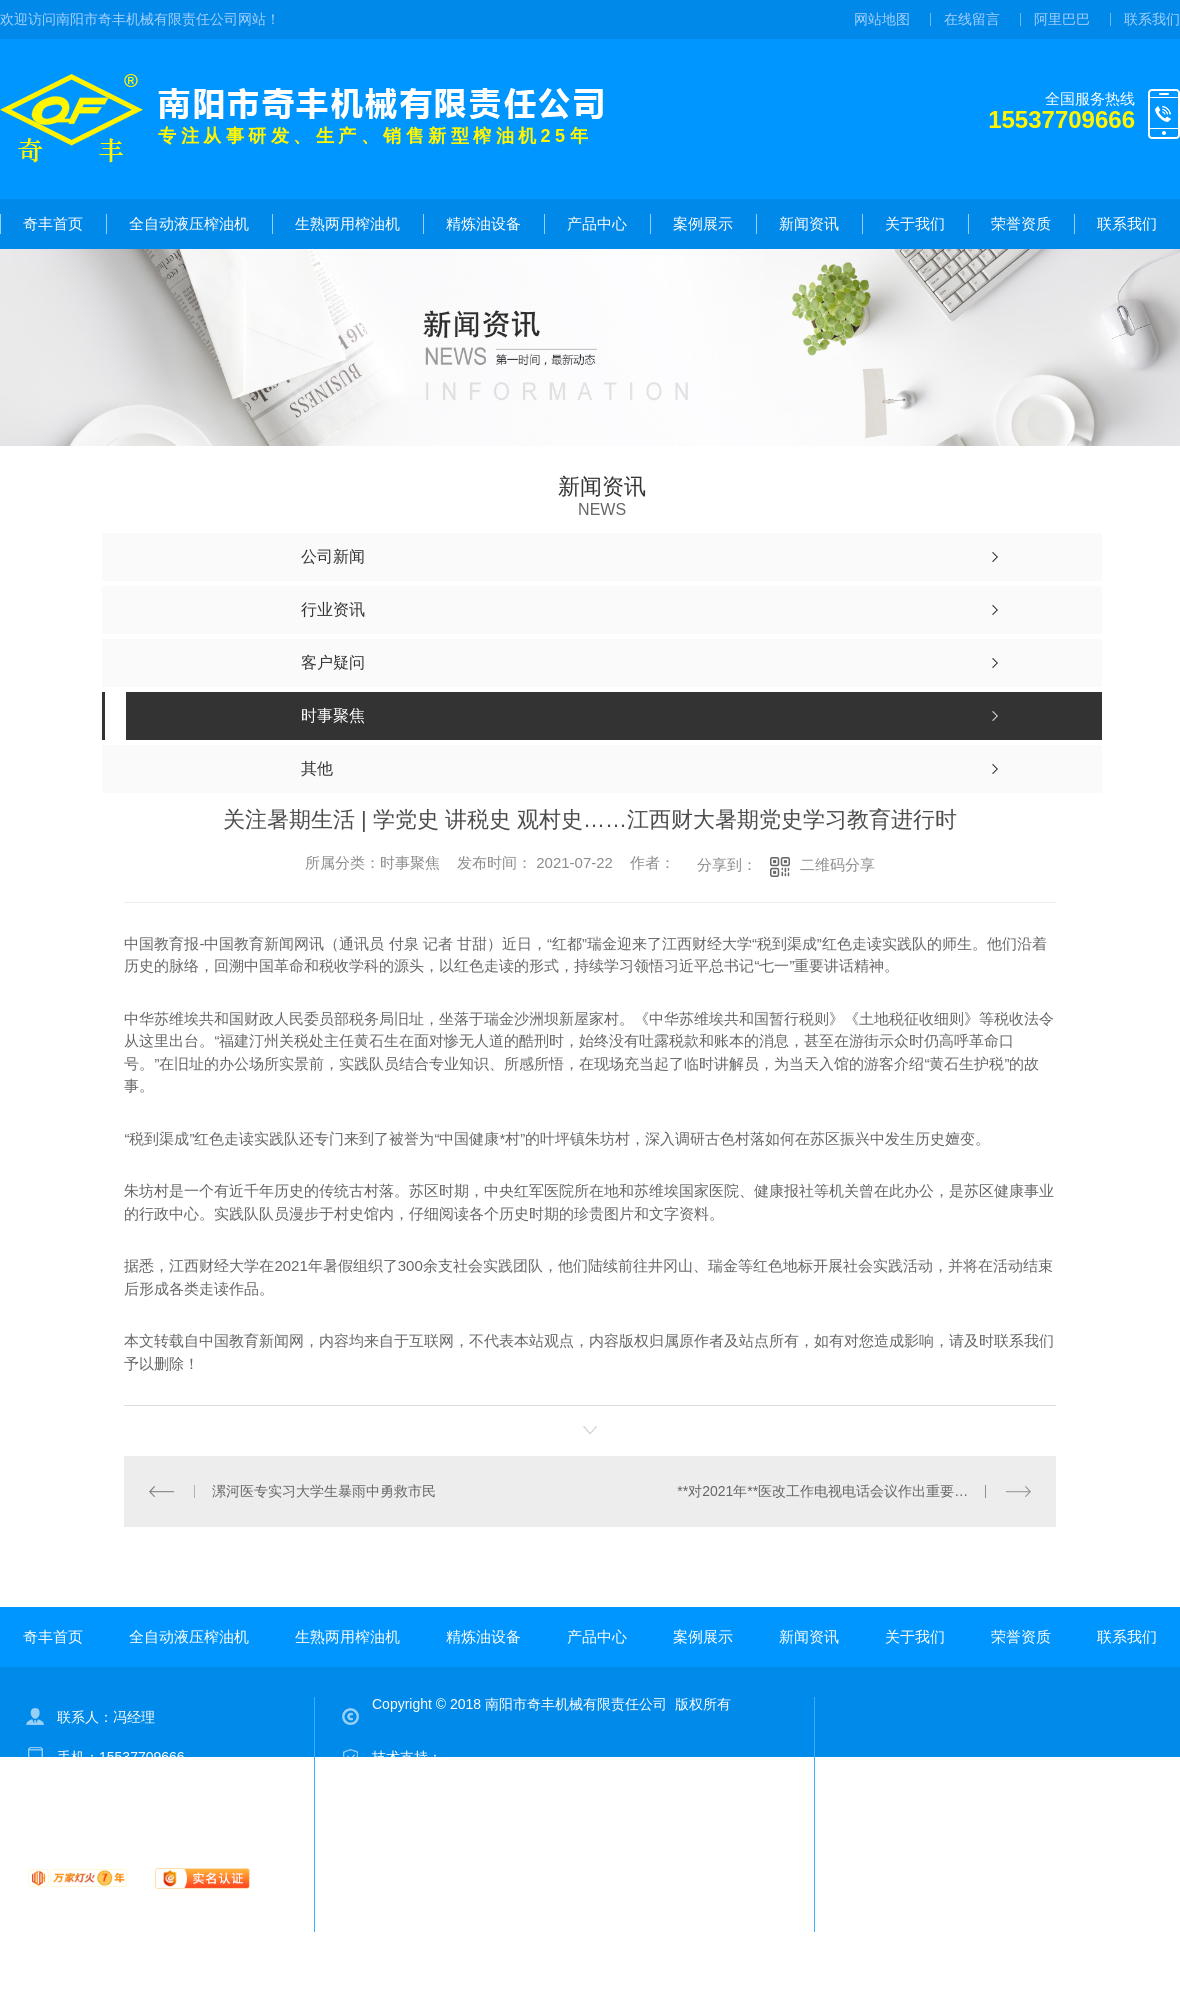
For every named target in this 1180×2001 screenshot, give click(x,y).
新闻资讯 (809, 223)
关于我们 (915, 223)
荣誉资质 (1021, 223)
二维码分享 (837, 864)
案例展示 (703, 223)
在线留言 (972, 19)
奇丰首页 (53, 223)
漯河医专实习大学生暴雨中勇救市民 (324, 1491)
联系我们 (1152, 19)
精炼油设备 (483, 223)
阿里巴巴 (1062, 19)
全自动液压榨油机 (189, 223)
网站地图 (882, 19)
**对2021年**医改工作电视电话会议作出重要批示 (829, 1491)
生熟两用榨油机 (347, 223)
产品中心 (597, 223)
